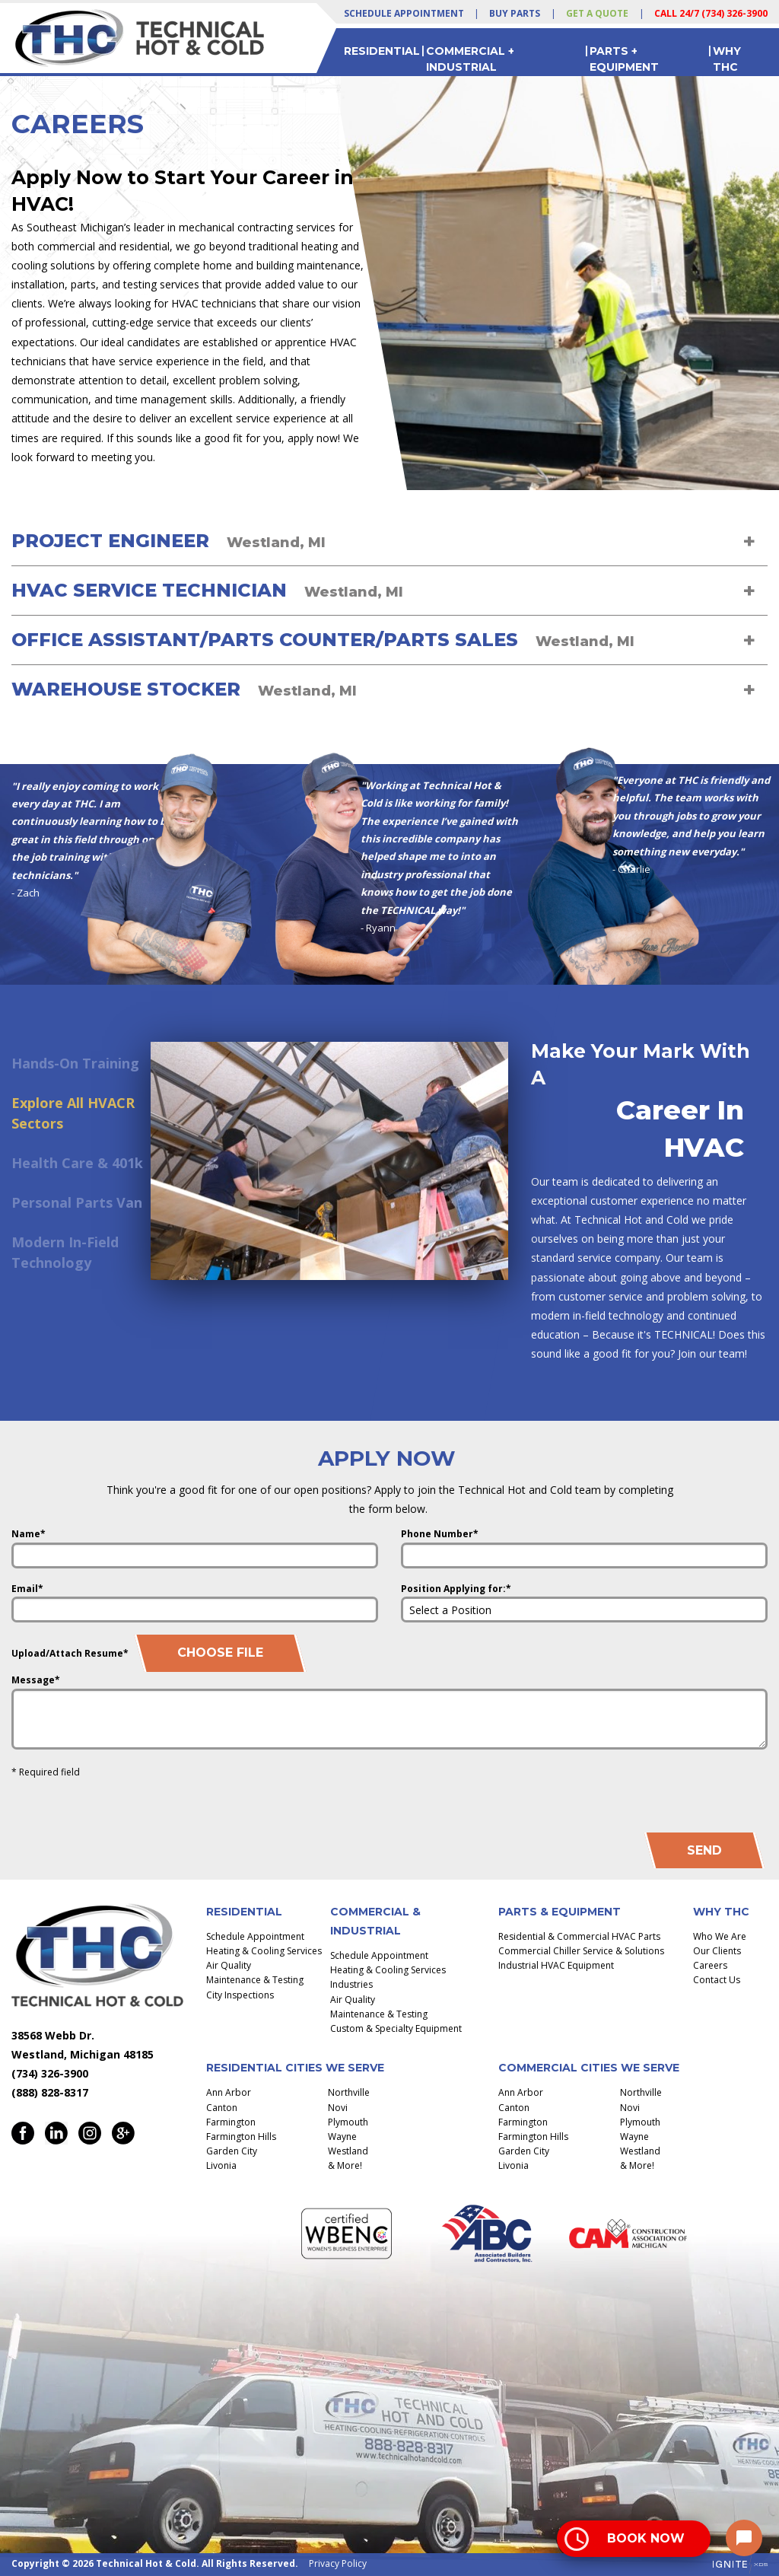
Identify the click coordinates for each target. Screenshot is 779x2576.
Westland (348, 2151)
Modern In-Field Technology (65, 1252)
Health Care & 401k (77, 1163)
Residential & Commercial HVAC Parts (579, 1936)
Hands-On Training (75, 1063)
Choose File (220, 1652)
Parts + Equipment (624, 58)
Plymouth (348, 2122)
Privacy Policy (338, 2563)
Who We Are (719, 1936)
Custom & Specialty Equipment (396, 2028)
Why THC (727, 58)
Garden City (231, 2151)
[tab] (389, 541)
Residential (382, 51)
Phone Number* (440, 1533)
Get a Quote (597, 13)
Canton (221, 2107)
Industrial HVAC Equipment (556, 1965)
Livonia (221, 2165)
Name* (28, 1533)
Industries (351, 1984)
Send (704, 1850)
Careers (710, 1965)
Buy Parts (514, 13)
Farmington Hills (241, 2136)
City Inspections (240, 1995)
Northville (349, 2092)
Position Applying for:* (456, 1588)
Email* (27, 1588)
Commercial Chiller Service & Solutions (581, 1950)
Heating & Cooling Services (264, 1950)
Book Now (646, 2538)
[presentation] (652, 1791)
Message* (35, 1679)
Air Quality (228, 1965)
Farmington (231, 2122)
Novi (338, 2107)
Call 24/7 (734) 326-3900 (711, 13)
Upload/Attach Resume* (70, 1653)
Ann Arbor (228, 2092)
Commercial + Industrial (470, 58)
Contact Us (716, 1979)
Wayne (342, 2136)
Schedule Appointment (404, 13)
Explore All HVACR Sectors (73, 1113)
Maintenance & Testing (255, 1979)
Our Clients (717, 1950)
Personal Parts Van (76, 1202)
